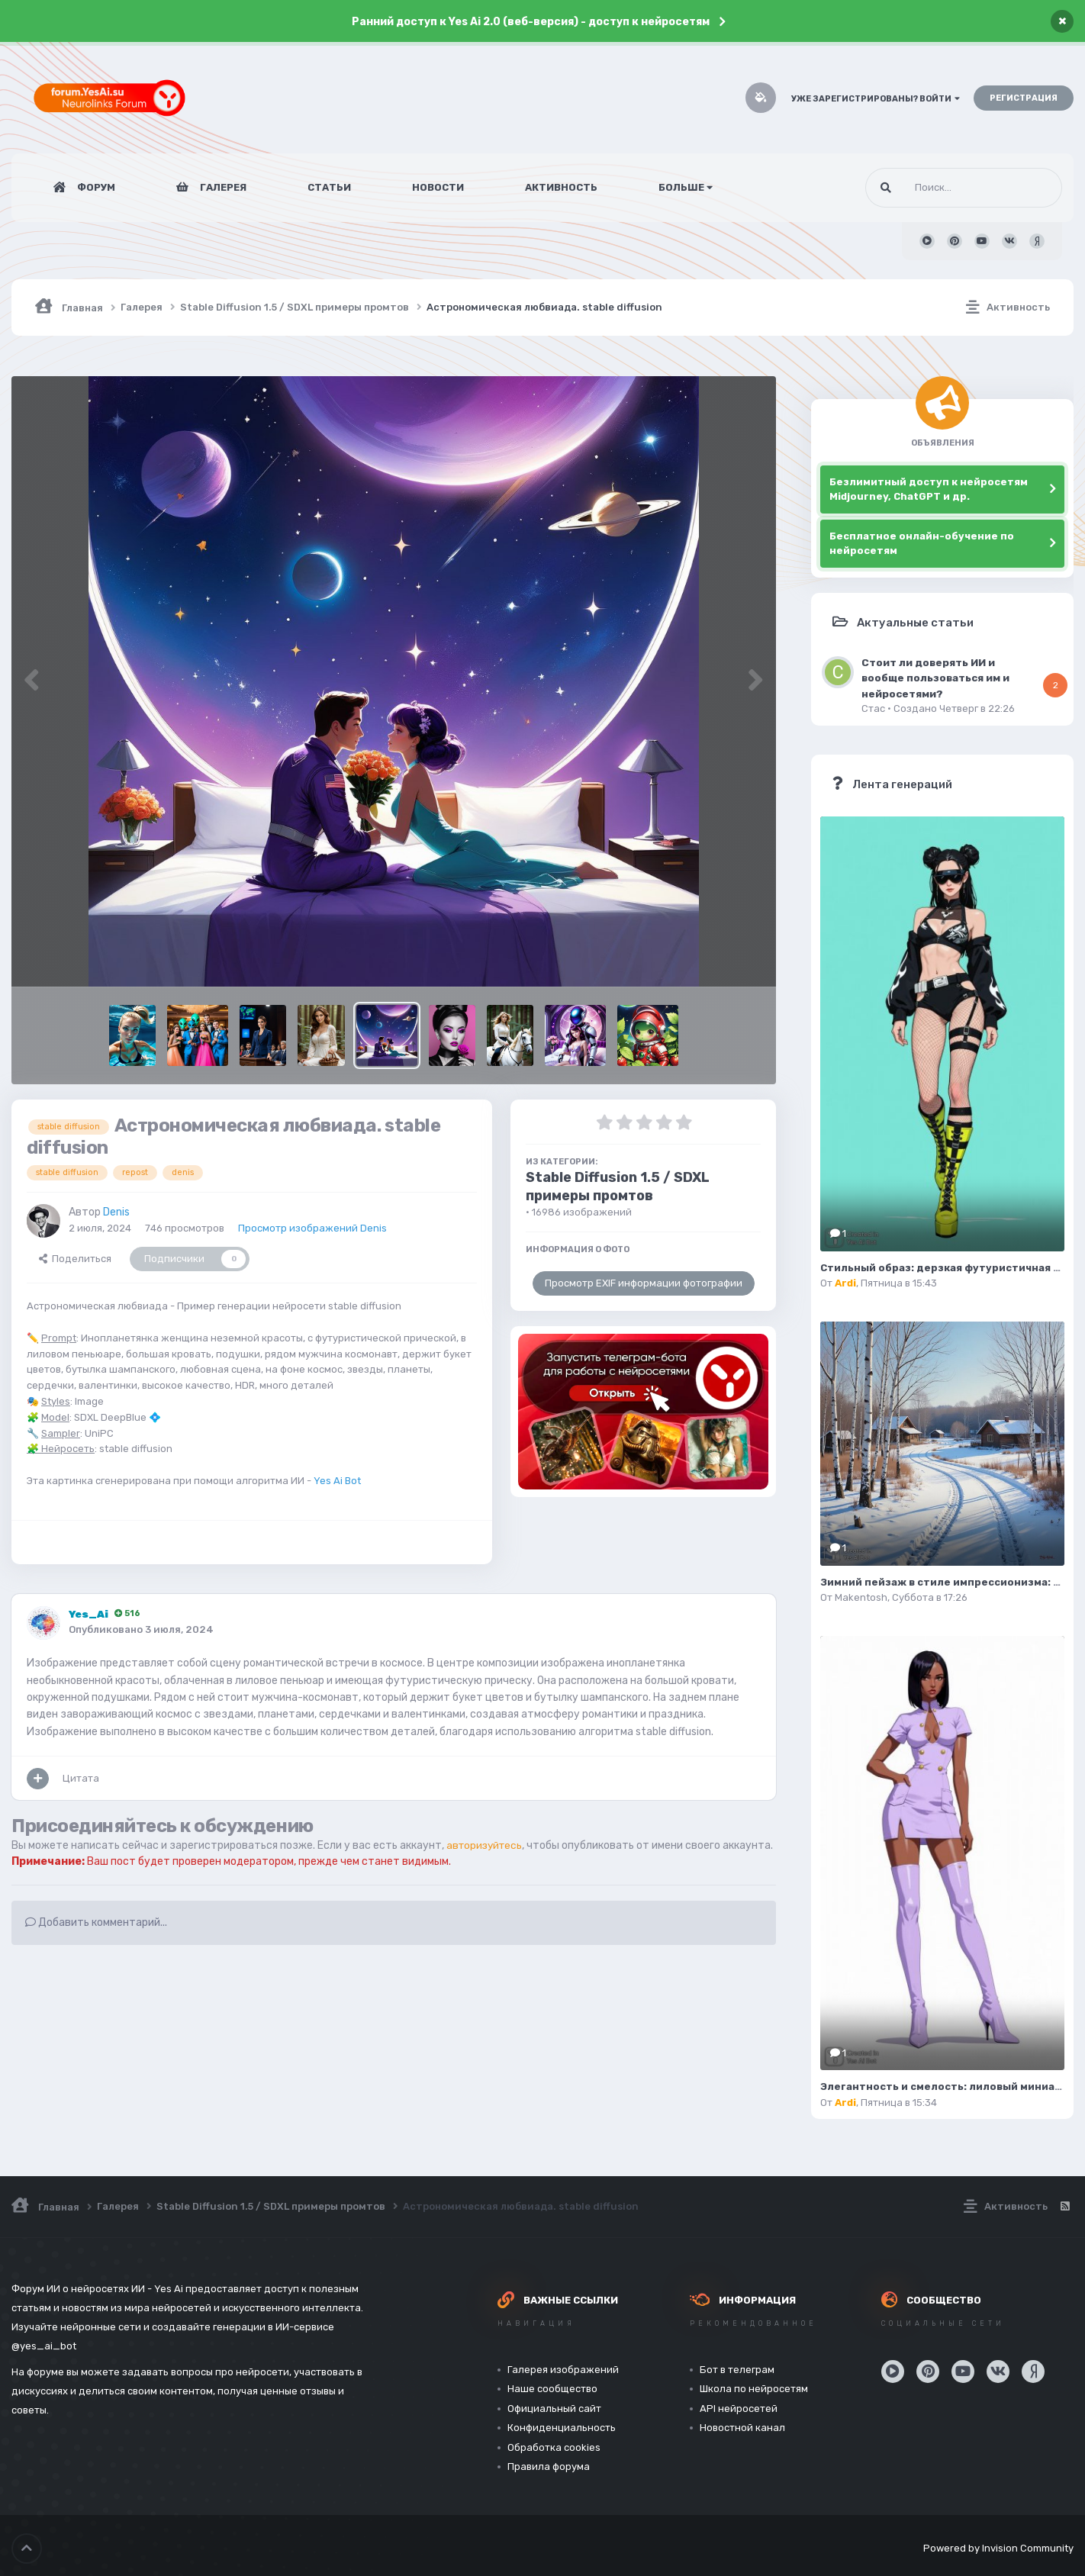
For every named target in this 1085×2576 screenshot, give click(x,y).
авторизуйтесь (486, 1845)
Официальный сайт (554, 2408)
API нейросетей (739, 2408)
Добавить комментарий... (96, 1938)
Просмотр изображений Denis (312, 1228)
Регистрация (1024, 98)
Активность (561, 187)
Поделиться (75, 1258)
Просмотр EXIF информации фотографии (643, 1283)
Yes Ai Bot (337, 1480)
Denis (116, 1212)
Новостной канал (742, 2427)
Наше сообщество (552, 2388)
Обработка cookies (553, 2447)
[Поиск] (935, 188)
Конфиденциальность (561, 2427)
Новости (438, 187)
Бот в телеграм (737, 2369)
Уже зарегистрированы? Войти (875, 99)
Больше (685, 187)
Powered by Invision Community (998, 2545)
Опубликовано (141, 1629)
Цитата (81, 1778)
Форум (95, 187)
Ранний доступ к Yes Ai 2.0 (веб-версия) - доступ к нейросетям (531, 21)
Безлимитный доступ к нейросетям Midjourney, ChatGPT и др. (928, 489)
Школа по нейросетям (754, 2388)
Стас (873, 708)
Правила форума (548, 2466)
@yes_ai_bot (43, 2346)
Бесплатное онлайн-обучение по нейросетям (921, 543)
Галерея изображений (563, 2369)
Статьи (329, 187)
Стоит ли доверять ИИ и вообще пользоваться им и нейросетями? (935, 678)
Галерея (222, 187)
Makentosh (861, 1597)
